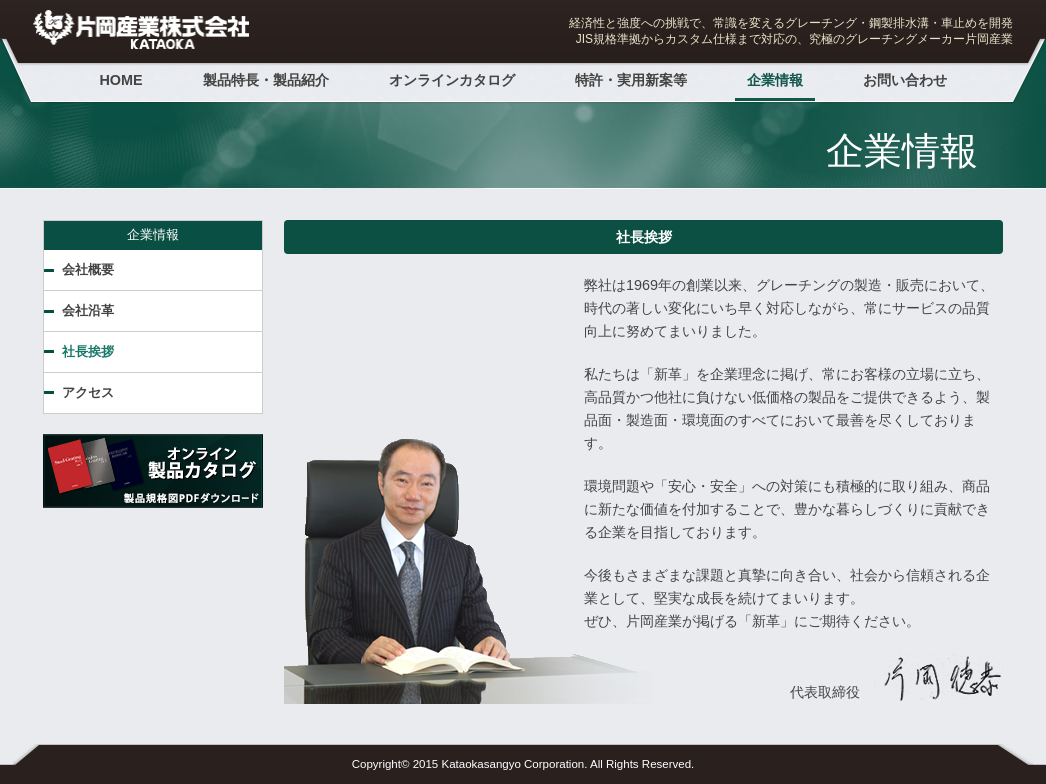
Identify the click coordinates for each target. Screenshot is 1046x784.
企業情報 (775, 80)
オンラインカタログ (452, 80)
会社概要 (88, 269)
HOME (120, 80)
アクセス (88, 392)
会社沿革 (88, 310)
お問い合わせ (905, 80)
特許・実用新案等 (631, 80)
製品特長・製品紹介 (266, 80)
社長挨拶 (88, 351)
